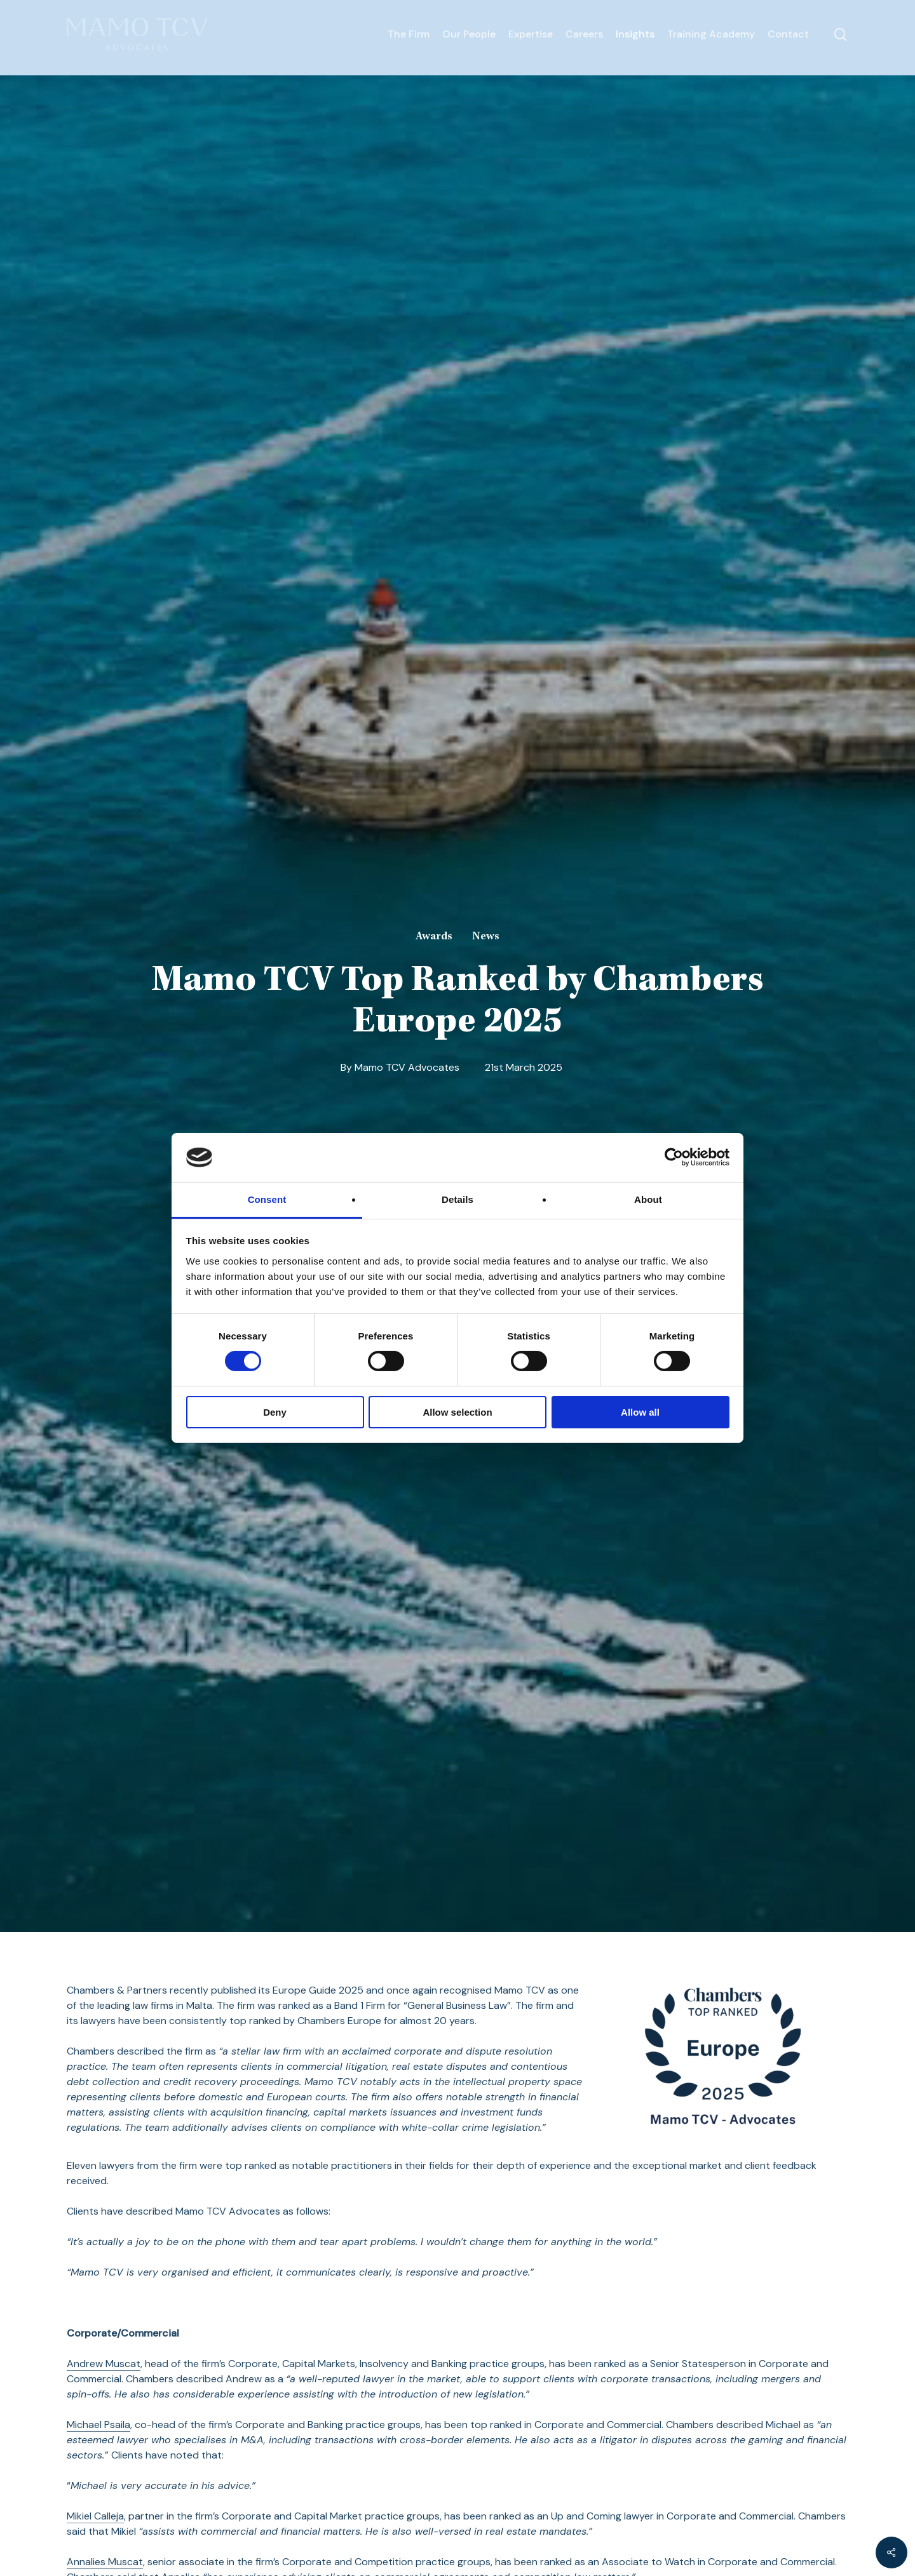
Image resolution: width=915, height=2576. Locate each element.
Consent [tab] (267, 1199)
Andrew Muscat (103, 2363)
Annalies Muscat (105, 2561)
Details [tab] (457, 1199)
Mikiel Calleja (95, 2516)
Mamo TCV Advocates (407, 1067)
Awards (434, 937)
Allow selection (457, 1412)
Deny (275, 1412)
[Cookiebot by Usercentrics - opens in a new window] (673, 1157)
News (485, 937)
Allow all (640, 1412)
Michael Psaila (98, 2424)
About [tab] (648, 1199)
